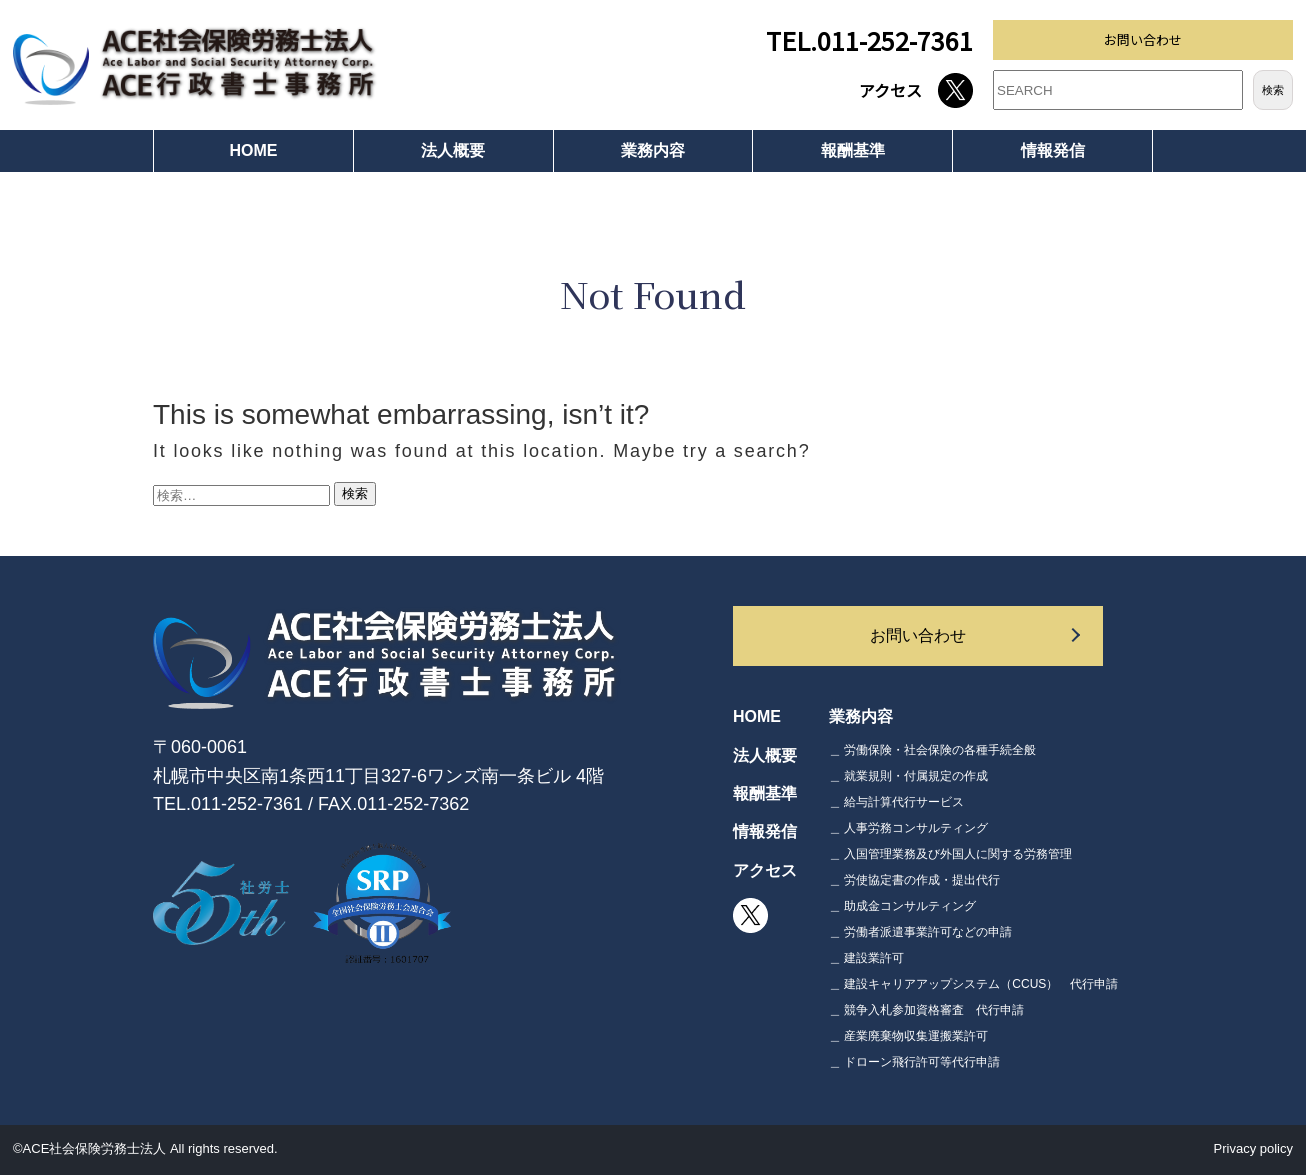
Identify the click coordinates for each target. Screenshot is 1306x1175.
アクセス (890, 90)
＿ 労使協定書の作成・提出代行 (914, 880)
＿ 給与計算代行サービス (896, 802)
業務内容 (653, 150)
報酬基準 (853, 150)
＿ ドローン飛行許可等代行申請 (914, 1062)
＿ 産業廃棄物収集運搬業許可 (908, 1036)
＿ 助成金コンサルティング (902, 906)
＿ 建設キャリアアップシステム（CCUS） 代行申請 (973, 984)
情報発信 (1053, 150)
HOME (253, 150)
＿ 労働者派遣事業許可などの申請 (920, 932)
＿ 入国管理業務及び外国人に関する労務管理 (950, 854)
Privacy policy (1253, 1148)
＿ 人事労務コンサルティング (908, 828)
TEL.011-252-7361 (869, 40)
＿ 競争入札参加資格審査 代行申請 (926, 1010)
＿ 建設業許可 (866, 958)
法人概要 (453, 150)
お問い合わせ (1143, 39)
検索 (1273, 90)
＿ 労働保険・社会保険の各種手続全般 (932, 750)
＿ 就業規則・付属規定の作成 (908, 776)
